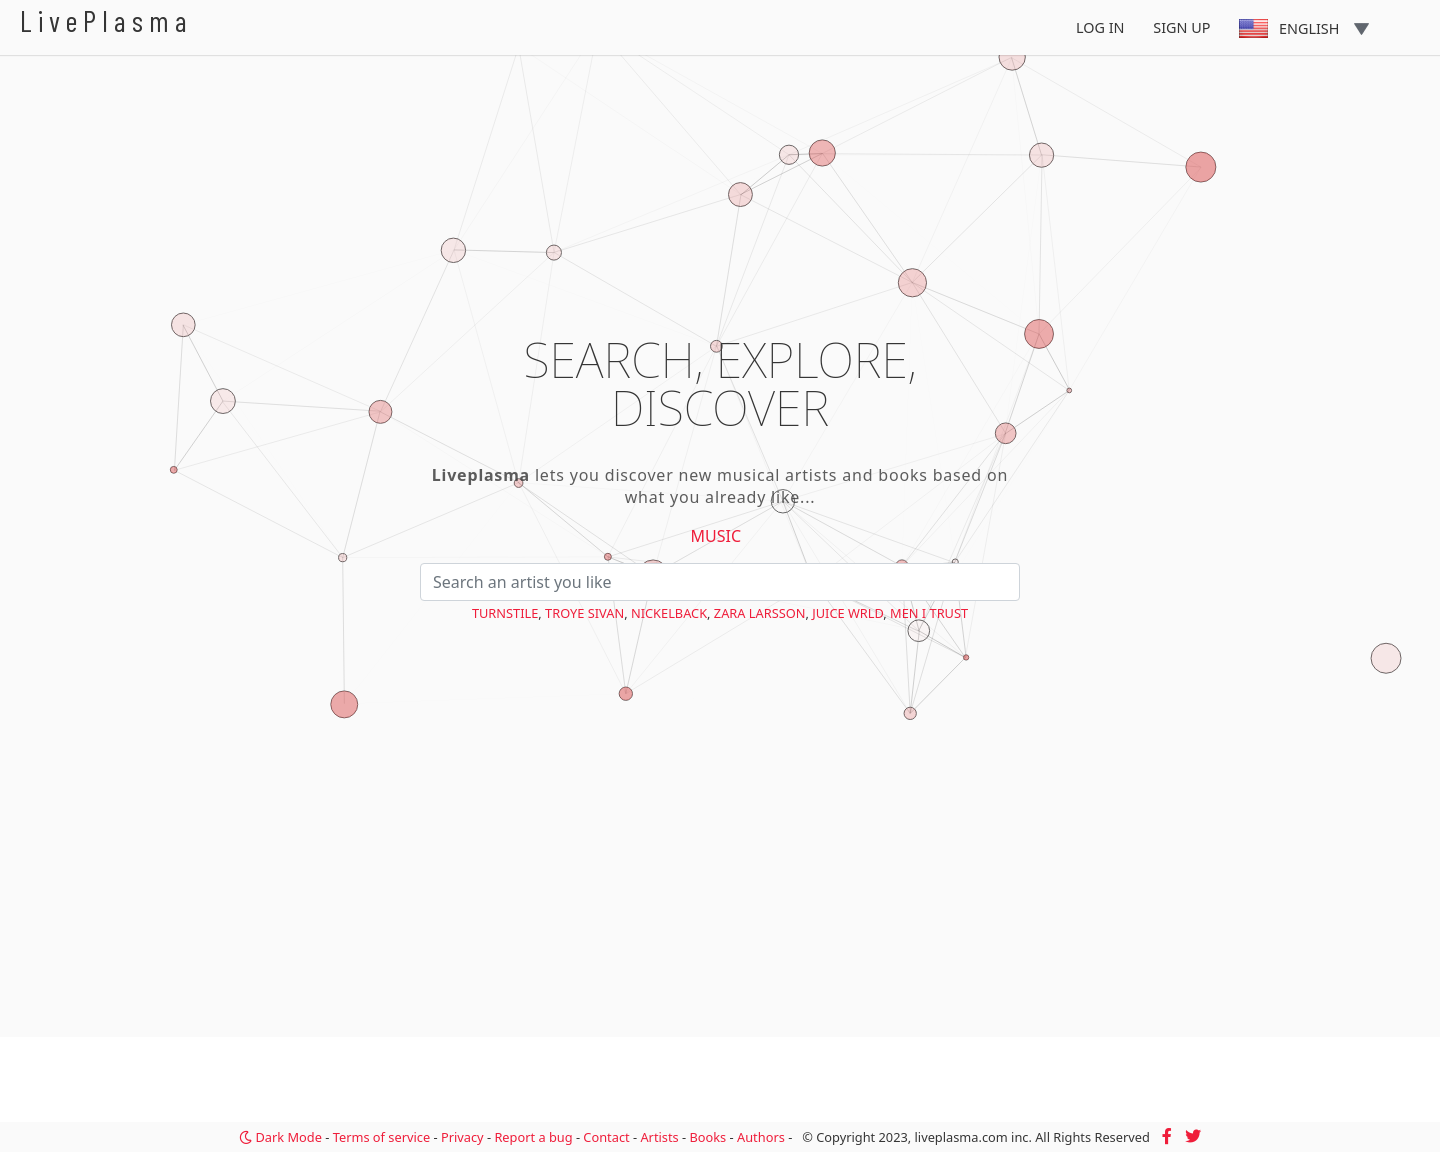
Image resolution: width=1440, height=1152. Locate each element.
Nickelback (669, 613)
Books (707, 1137)
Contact (606, 1137)
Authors (761, 1137)
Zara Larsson (760, 613)
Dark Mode (280, 1137)
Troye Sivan (584, 613)
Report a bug (533, 1137)
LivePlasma (106, 20)
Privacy (462, 1137)
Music (716, 536)
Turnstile (505, 613)
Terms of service (381, 1137)
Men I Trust (929, 613)
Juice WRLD (847, 613)
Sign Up (1181, 27)
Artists (659, 1137)
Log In (1100, 27)
